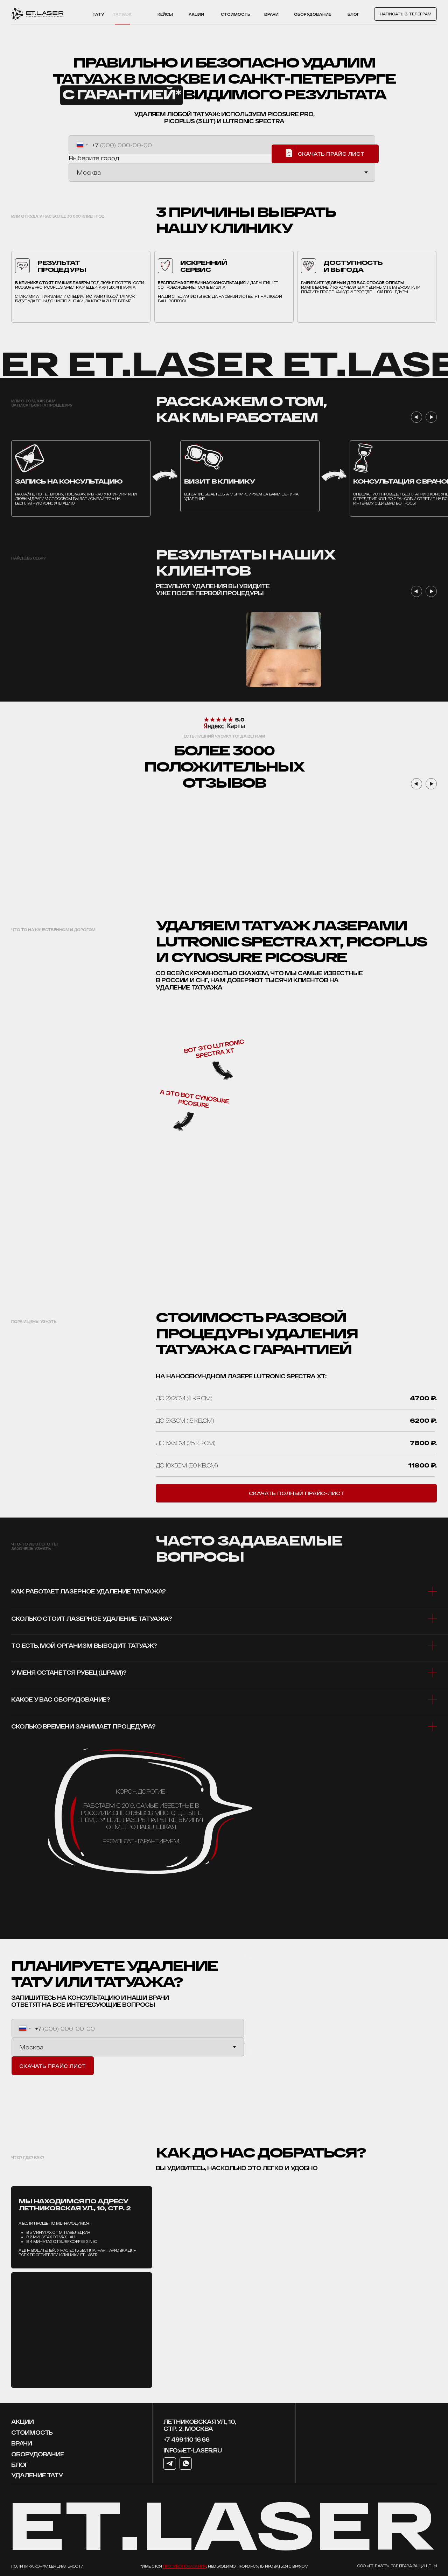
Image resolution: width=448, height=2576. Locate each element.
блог (19, 2464)
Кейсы (165, 14)
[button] (296, 1493)
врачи (21, 2443)
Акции (22, 2421)
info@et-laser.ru (192, 2450)
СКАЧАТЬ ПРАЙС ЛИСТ (52, 2066)
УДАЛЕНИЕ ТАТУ (37, 2474)
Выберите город (94, 157)
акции (196, 14)
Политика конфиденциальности (47, 2566)
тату (98, 14)
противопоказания (184, 2566)
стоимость (31, 2432)
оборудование (37, 2453)
